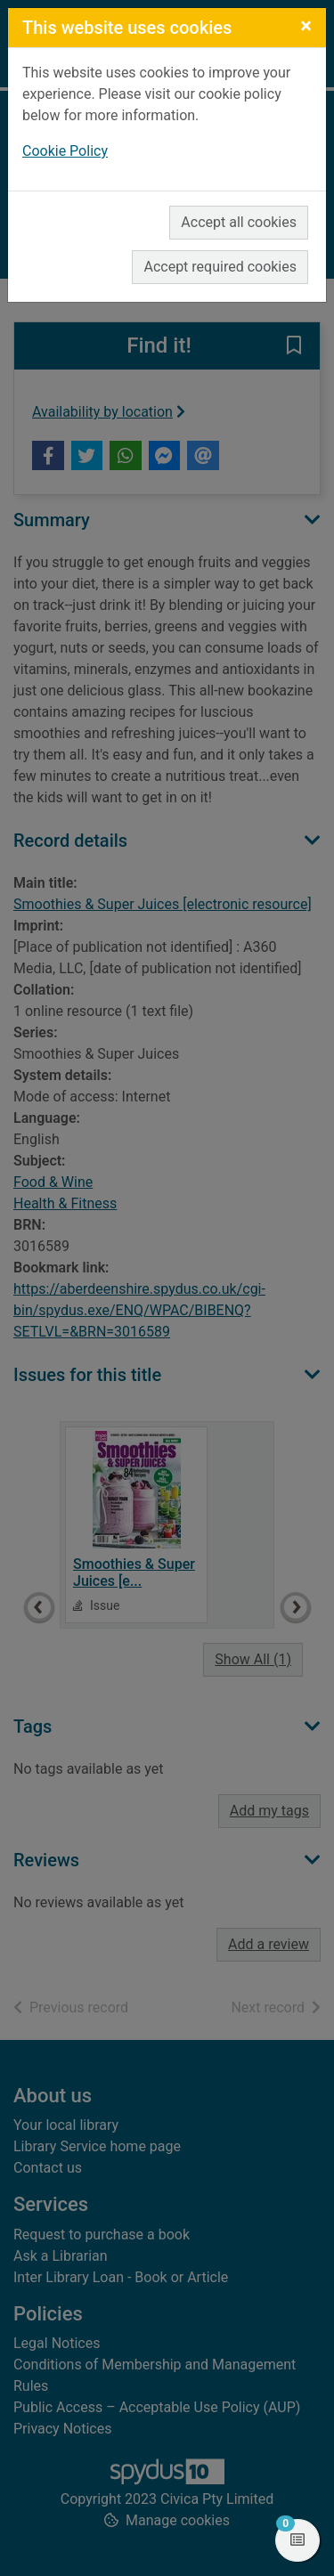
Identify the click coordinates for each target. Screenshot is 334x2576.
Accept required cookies (220, 266)
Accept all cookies (239, 222)
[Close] (306, 26)
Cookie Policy (65, 150)
